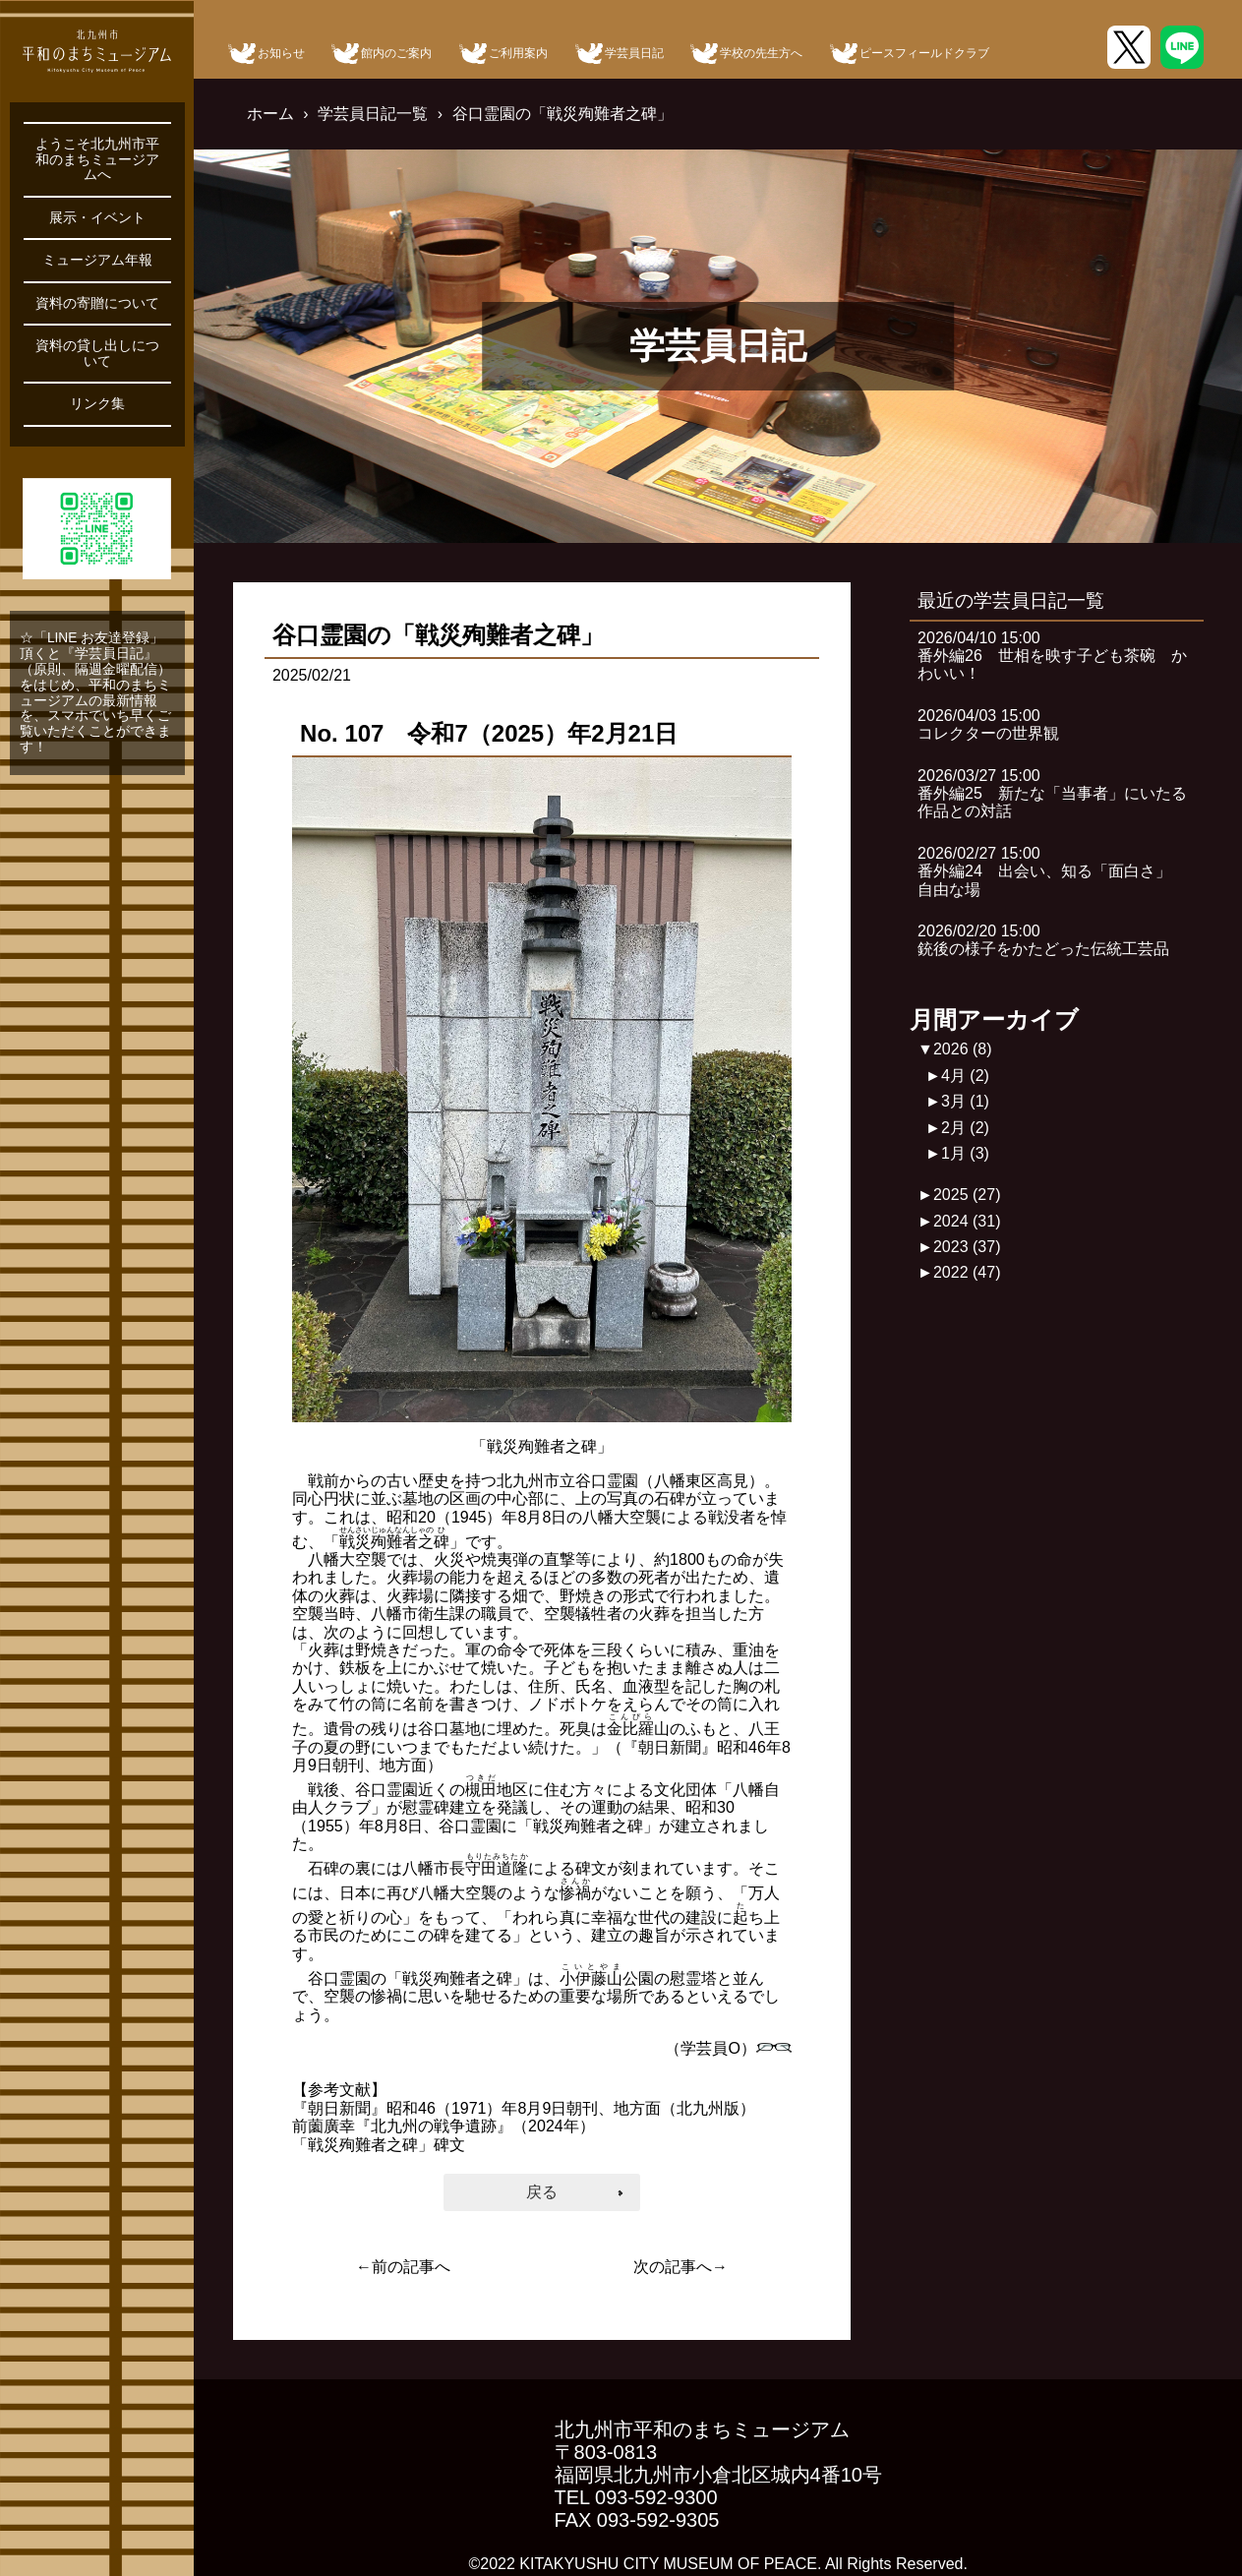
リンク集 (97, 403)
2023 (967, 1246)
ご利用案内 (518, 53)
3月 (965, 1101)
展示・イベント (97, 217)
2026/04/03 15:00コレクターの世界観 (988, 724)
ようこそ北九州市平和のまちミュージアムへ (97, 160)
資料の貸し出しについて (97, 353)
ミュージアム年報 (97, 260)
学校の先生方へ (761, 53)
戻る (542, 2192)
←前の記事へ (403, 2266)
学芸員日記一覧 (373, 113)
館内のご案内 (396, 53)
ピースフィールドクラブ (924, 53)
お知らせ (281, 53)
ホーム (270, 113)
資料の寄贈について (97, 303)
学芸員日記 (634, 53)
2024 (967, 1221)
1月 (965, 1153)
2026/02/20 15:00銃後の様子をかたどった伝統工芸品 (1043, 940)
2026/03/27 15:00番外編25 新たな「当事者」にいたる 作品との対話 (1060, 793)
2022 (967, 1272)
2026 (962, 1049)
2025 (967, 1194)
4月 (965, 1075)
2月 (965, 1127)
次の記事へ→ (680, 2266)
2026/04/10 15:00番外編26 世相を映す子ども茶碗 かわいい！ (1052, 656)
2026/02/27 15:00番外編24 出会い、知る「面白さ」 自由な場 (1052, 871)
